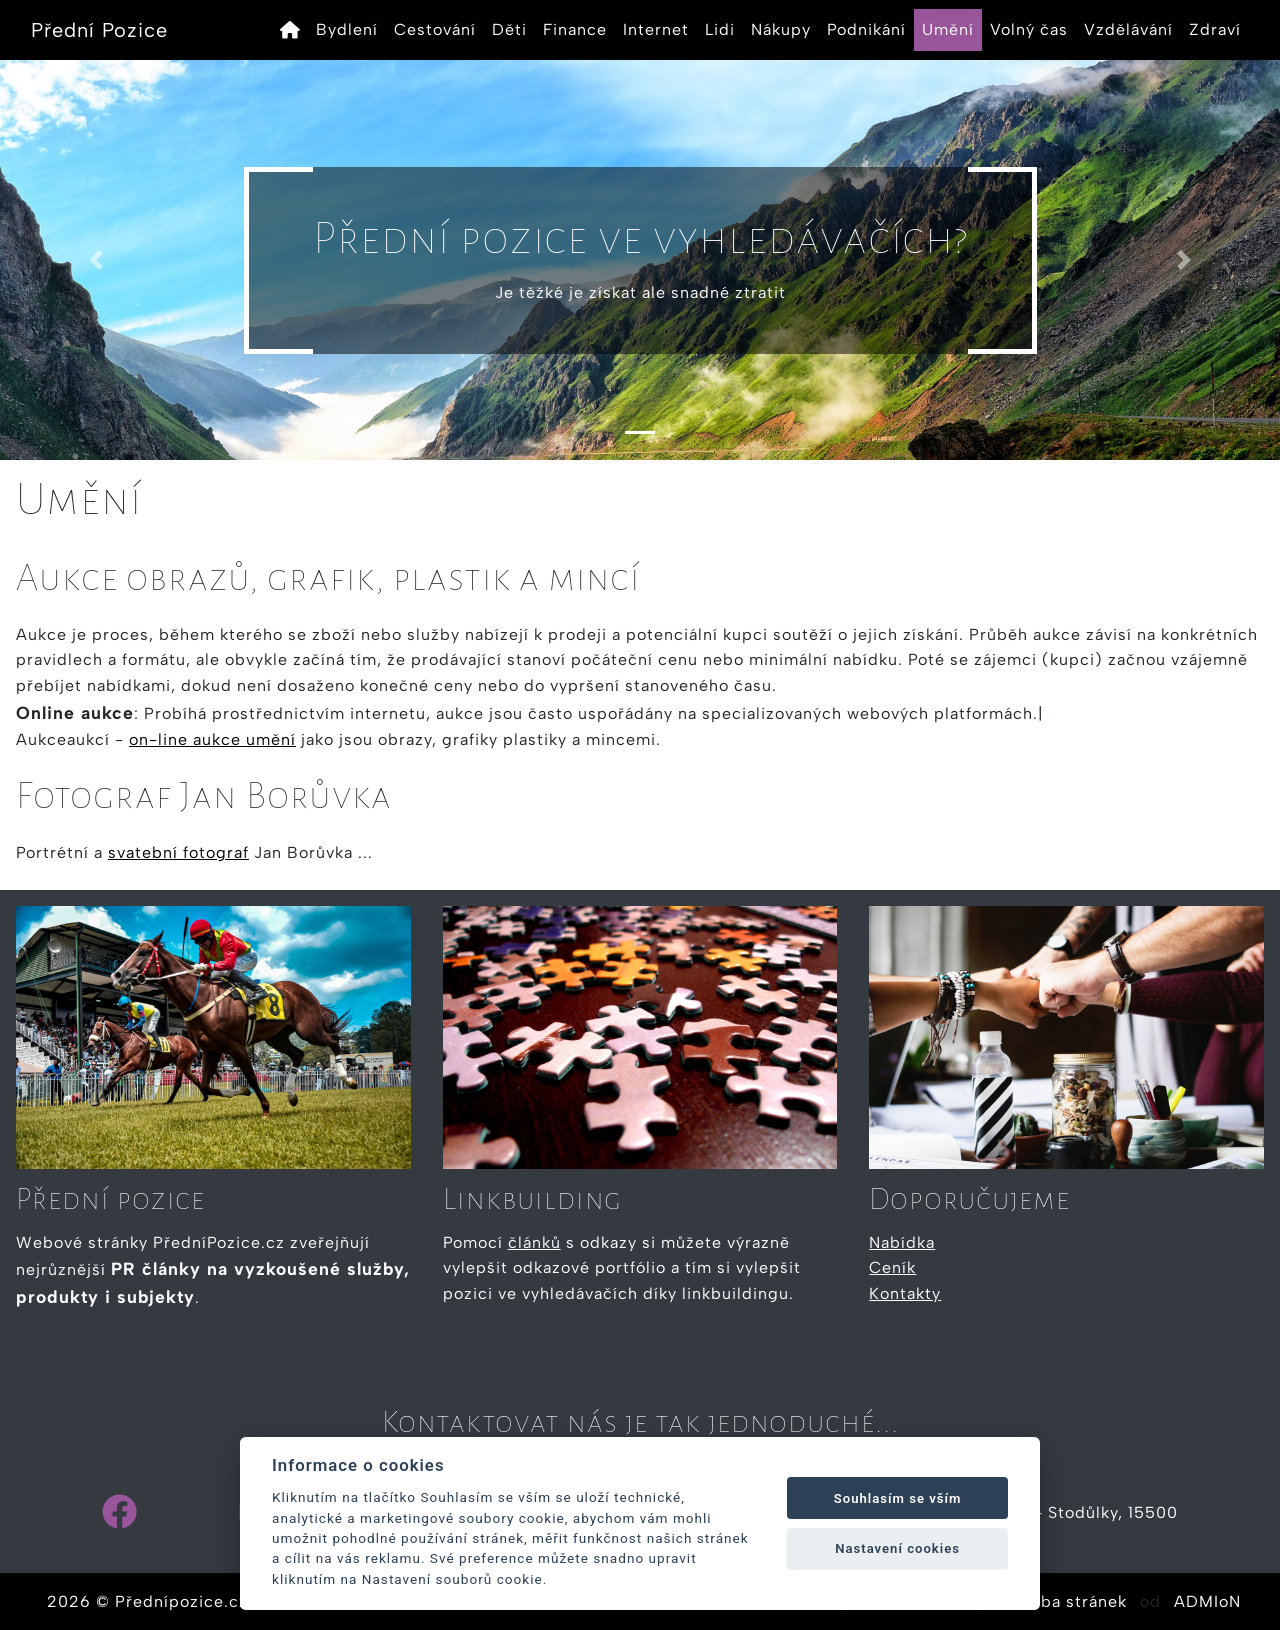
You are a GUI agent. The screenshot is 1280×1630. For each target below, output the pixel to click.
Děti (509, 29)
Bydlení (347, 29)
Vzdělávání (1128, 29)
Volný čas (1029, 29)
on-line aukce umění (212, 739)
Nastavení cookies (897, 1548)
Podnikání (866, 29)
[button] (96, 260)
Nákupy (781, 29)
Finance (575, 29)
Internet (656, 29)
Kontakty (905, 1293)
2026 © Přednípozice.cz (147, 1601)
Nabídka (902, 1242)
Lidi (720, 29)
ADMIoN (1207, 1601)
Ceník (892, 1267)
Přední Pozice (99, 30)
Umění (948, 29)
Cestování (435, 29)
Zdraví (1215, 29)
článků (534, 1242)
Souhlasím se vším (898, 1498)
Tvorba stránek (1066, 1601)
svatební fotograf (178, 852)
